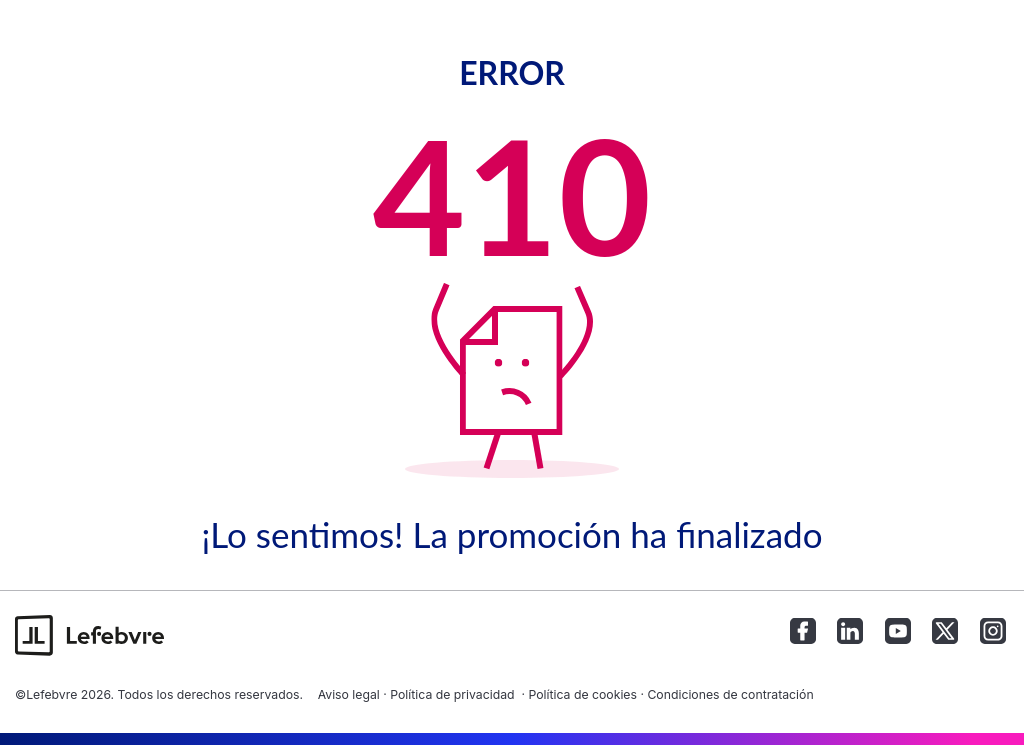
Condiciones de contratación (730, 694)
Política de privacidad (452, 694)
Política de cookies (582, 694)
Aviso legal (349, 694)
